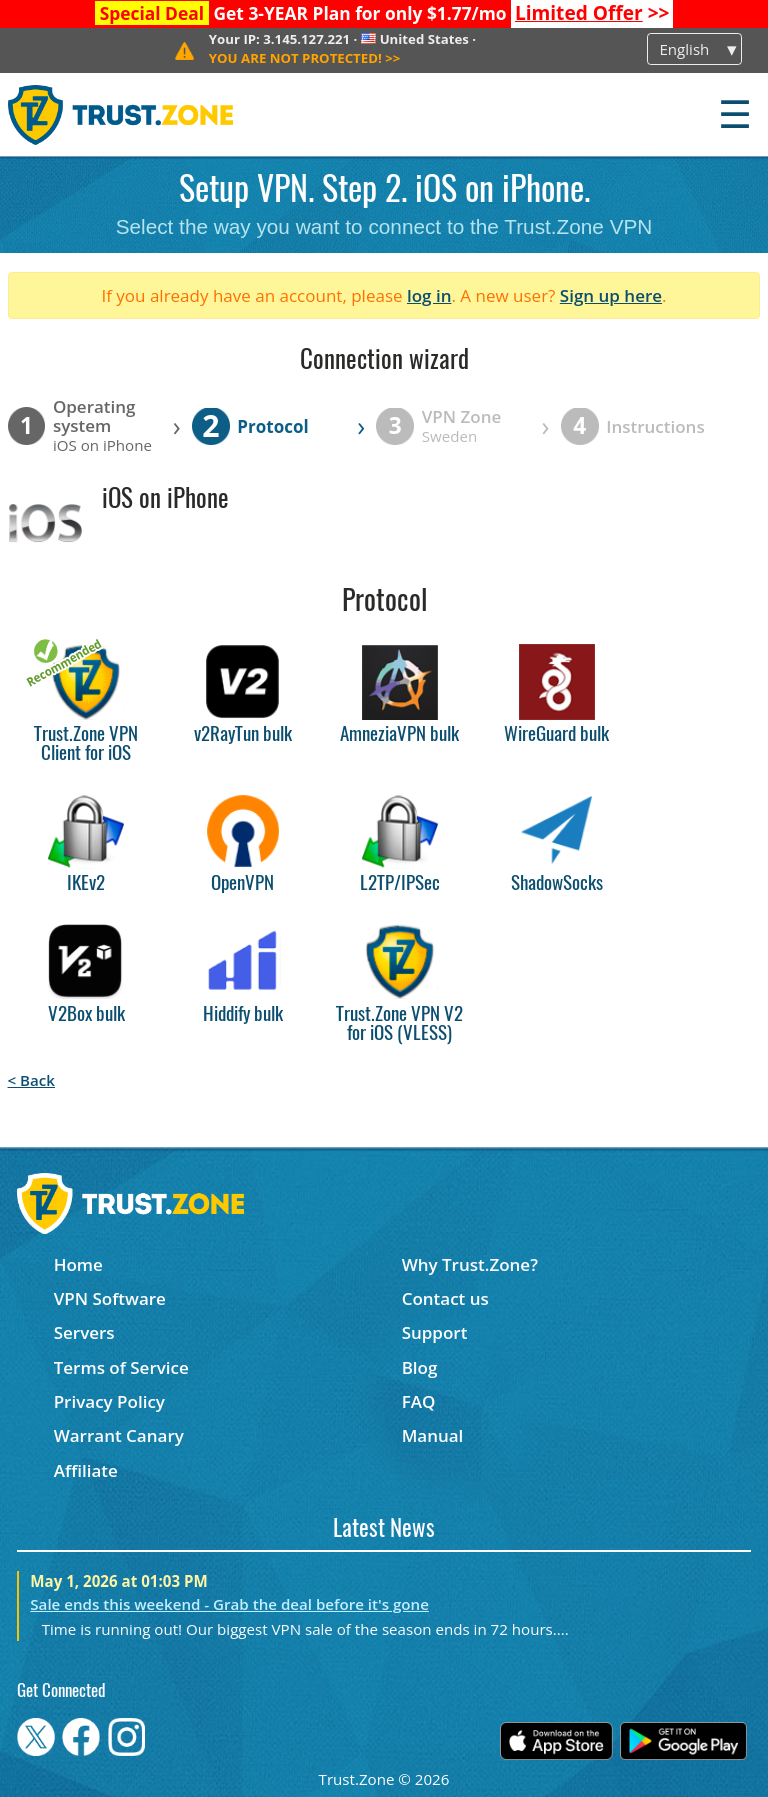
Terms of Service (121, 1367)
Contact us (445, 1298)
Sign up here (611, 295)
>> (592, 13)
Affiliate (86, 1470)
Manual (433, 1435)
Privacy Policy (109, 1401)
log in (429, 295)
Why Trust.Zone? (470, 1264)
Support (435, 1332)
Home (78, 1264)
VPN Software (110, 1298)
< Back (31, 1080)
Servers (84, 1332)
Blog (420, 1367)
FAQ (419, 1401)
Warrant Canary (119, 1435)
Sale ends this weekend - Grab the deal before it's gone (229, 1604)
